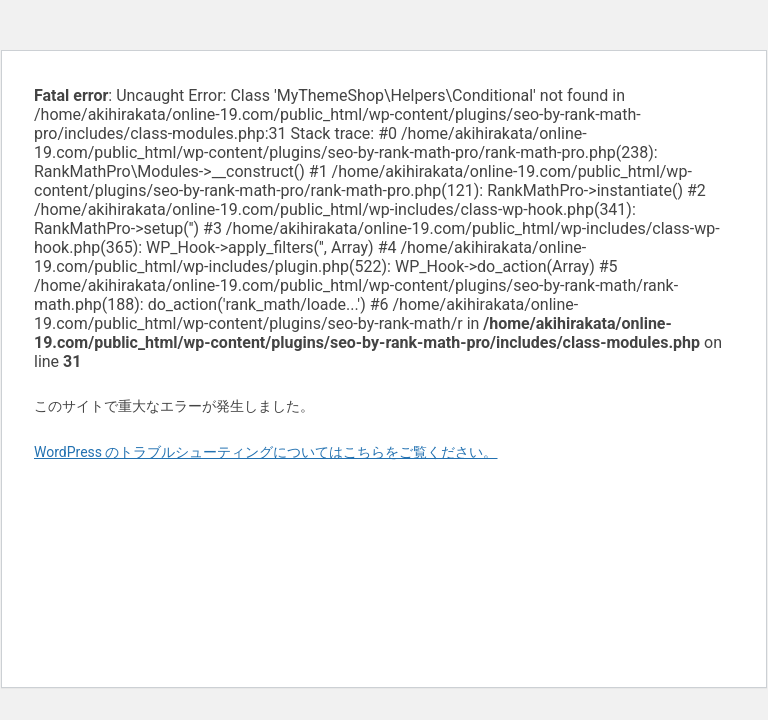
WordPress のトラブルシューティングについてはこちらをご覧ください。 (266, 452)
